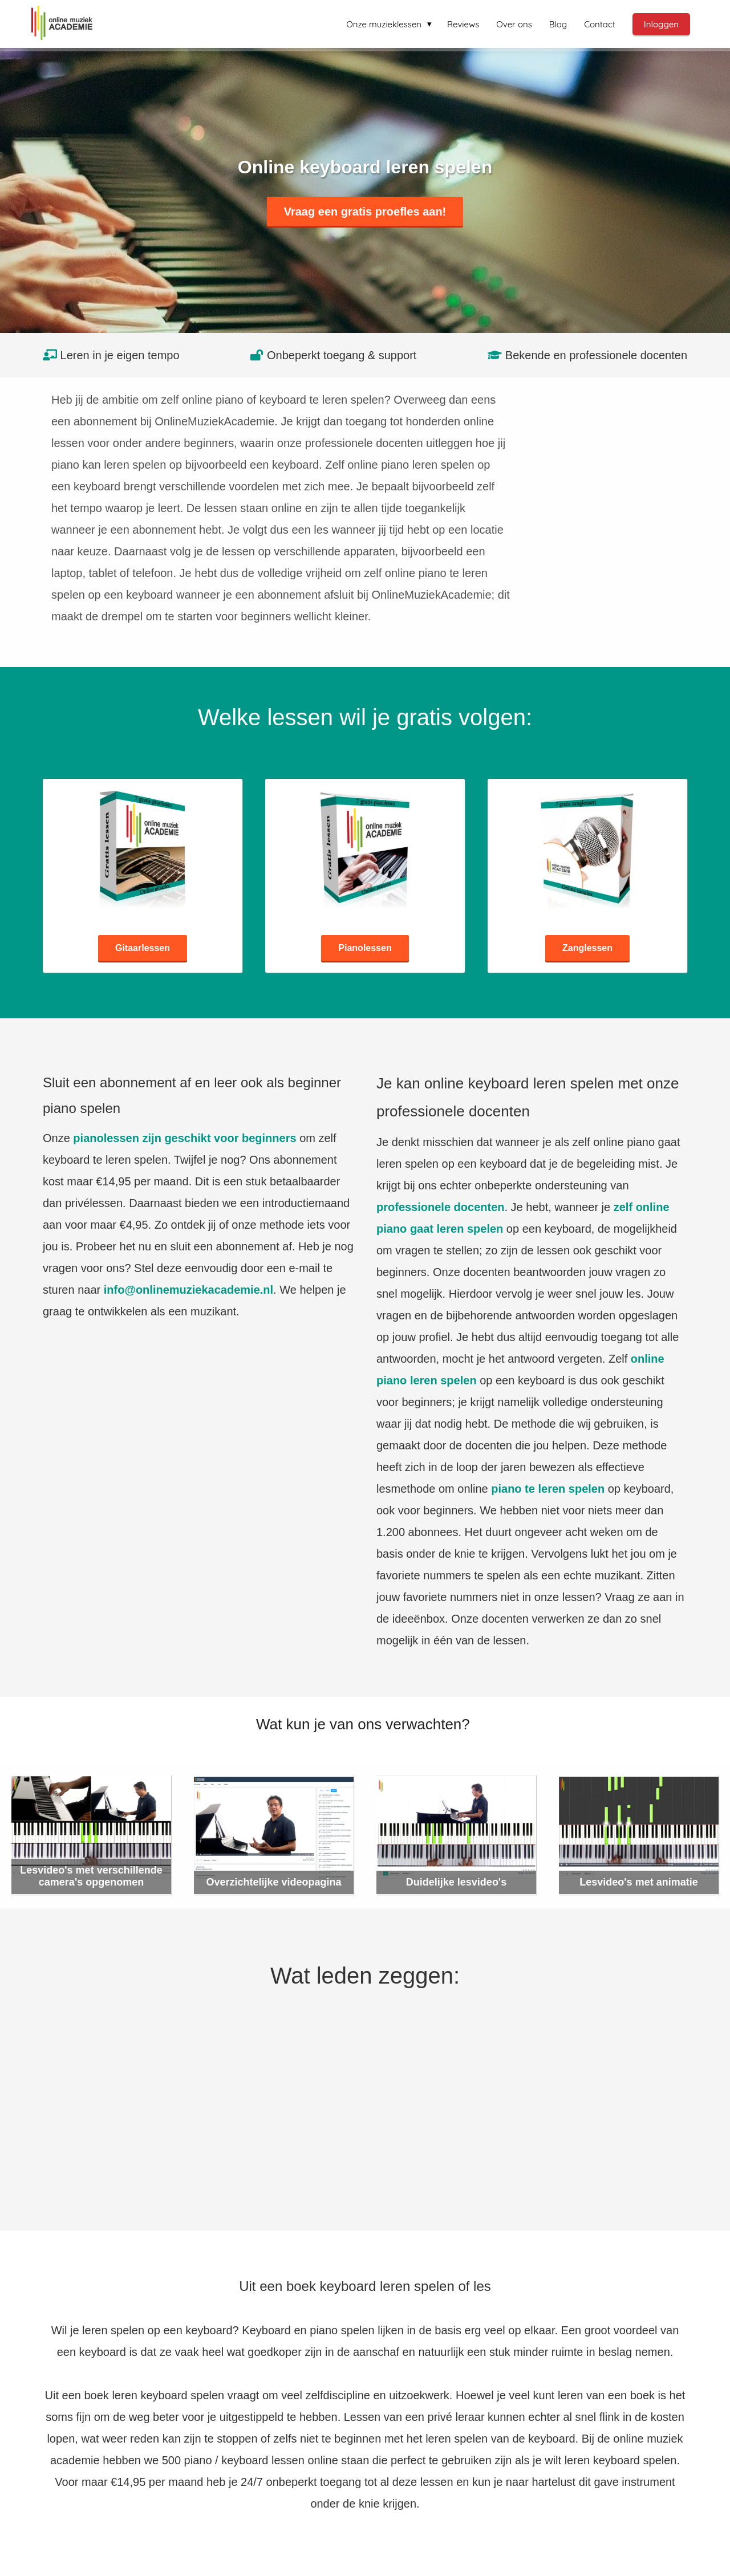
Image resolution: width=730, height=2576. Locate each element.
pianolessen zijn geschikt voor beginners (184, 1138)
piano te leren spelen (548, 1488)
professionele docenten (440, 1207)
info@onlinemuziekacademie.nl (188, 1289)
